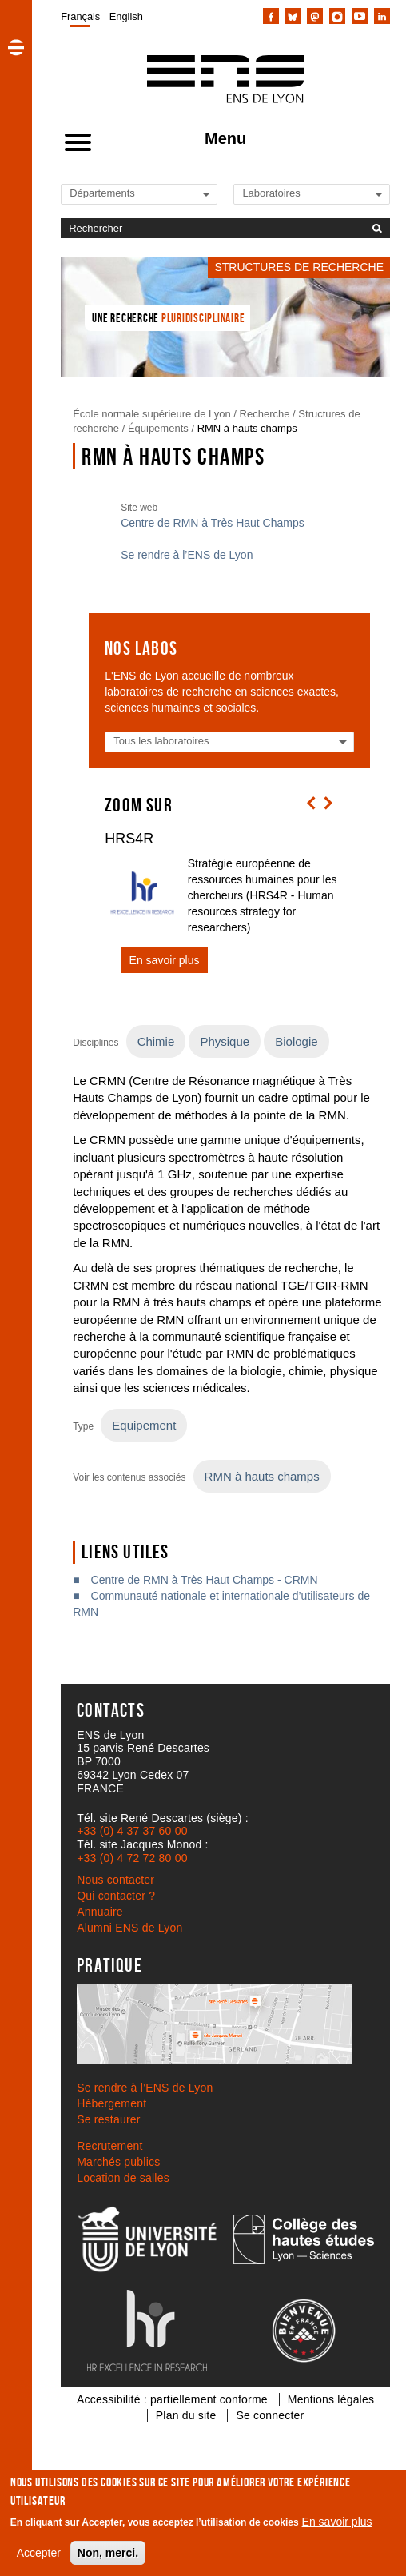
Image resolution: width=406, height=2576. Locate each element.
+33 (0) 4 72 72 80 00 (132, 1858)
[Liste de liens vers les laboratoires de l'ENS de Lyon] (296, 193)
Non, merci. (108, 2552)
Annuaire (100, 1911)
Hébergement (111, 2103)
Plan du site (186, 2415)
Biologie (296, 1041)
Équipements (158, 428)
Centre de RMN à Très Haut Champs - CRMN (204, 1579)
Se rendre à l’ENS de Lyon (187, 554)
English (126, 16)
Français (80, 16)
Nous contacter (115, 1879)
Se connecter (270, 2415)
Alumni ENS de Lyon (129, 1927)
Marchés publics (118, 2161)
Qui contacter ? (116, 1895)
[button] (16, 47)
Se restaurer (108, 2119)
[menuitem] (80, 16)
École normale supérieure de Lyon (152, 414)
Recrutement (109, 2145)
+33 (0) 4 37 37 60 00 (132, 1830)
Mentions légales (331, 2399)
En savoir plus (337, 2521)
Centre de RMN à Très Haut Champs (212, 522)
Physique (224, 1041)
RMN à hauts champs (247, 428)
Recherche (265, 414)
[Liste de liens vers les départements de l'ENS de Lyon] (124, 193)
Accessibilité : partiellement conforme (172, 2399)
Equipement (144, 1425)
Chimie (156, 1041)
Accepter (39, 2552)
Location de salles (123, 2177)
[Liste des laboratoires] (178, 740)
